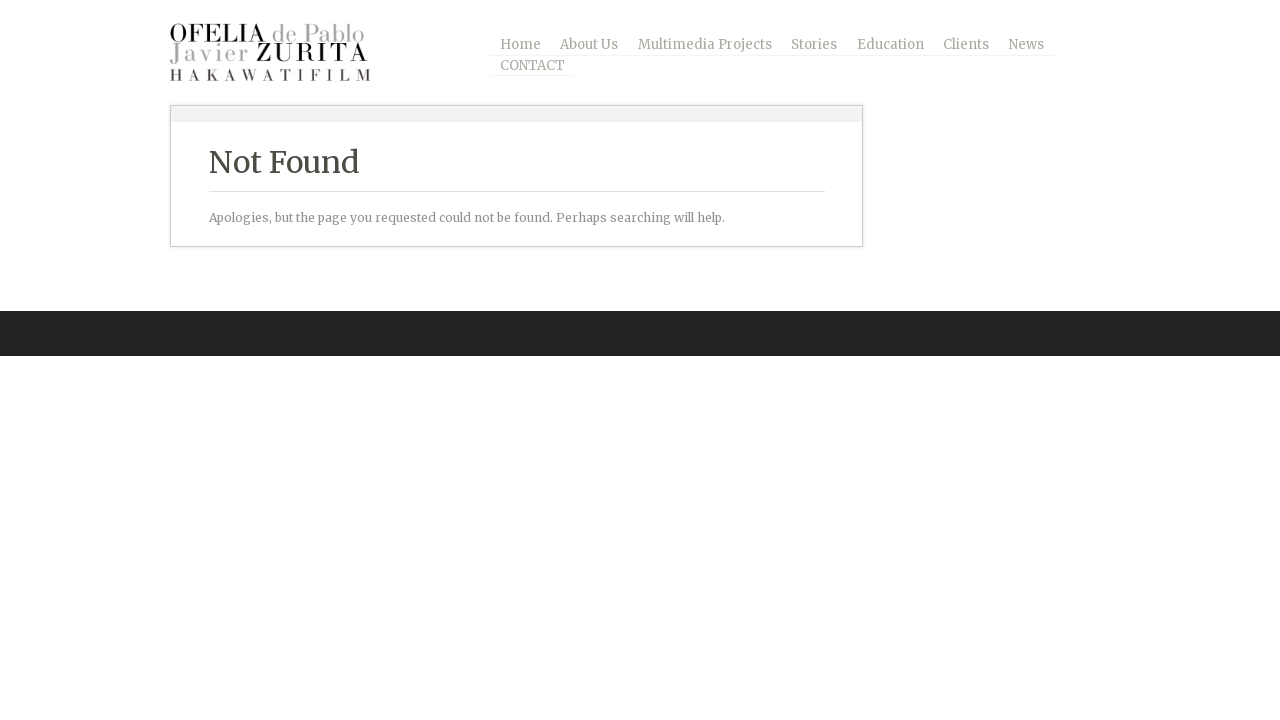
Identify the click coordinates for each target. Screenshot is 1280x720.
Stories (814, 44)
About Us (589, 44)
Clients (966, 44)
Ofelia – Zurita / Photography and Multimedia (285, 52)
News (1026, 44)
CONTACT (532, 65)
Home (520, 44)
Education (890, 44)
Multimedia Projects (705, 44)
